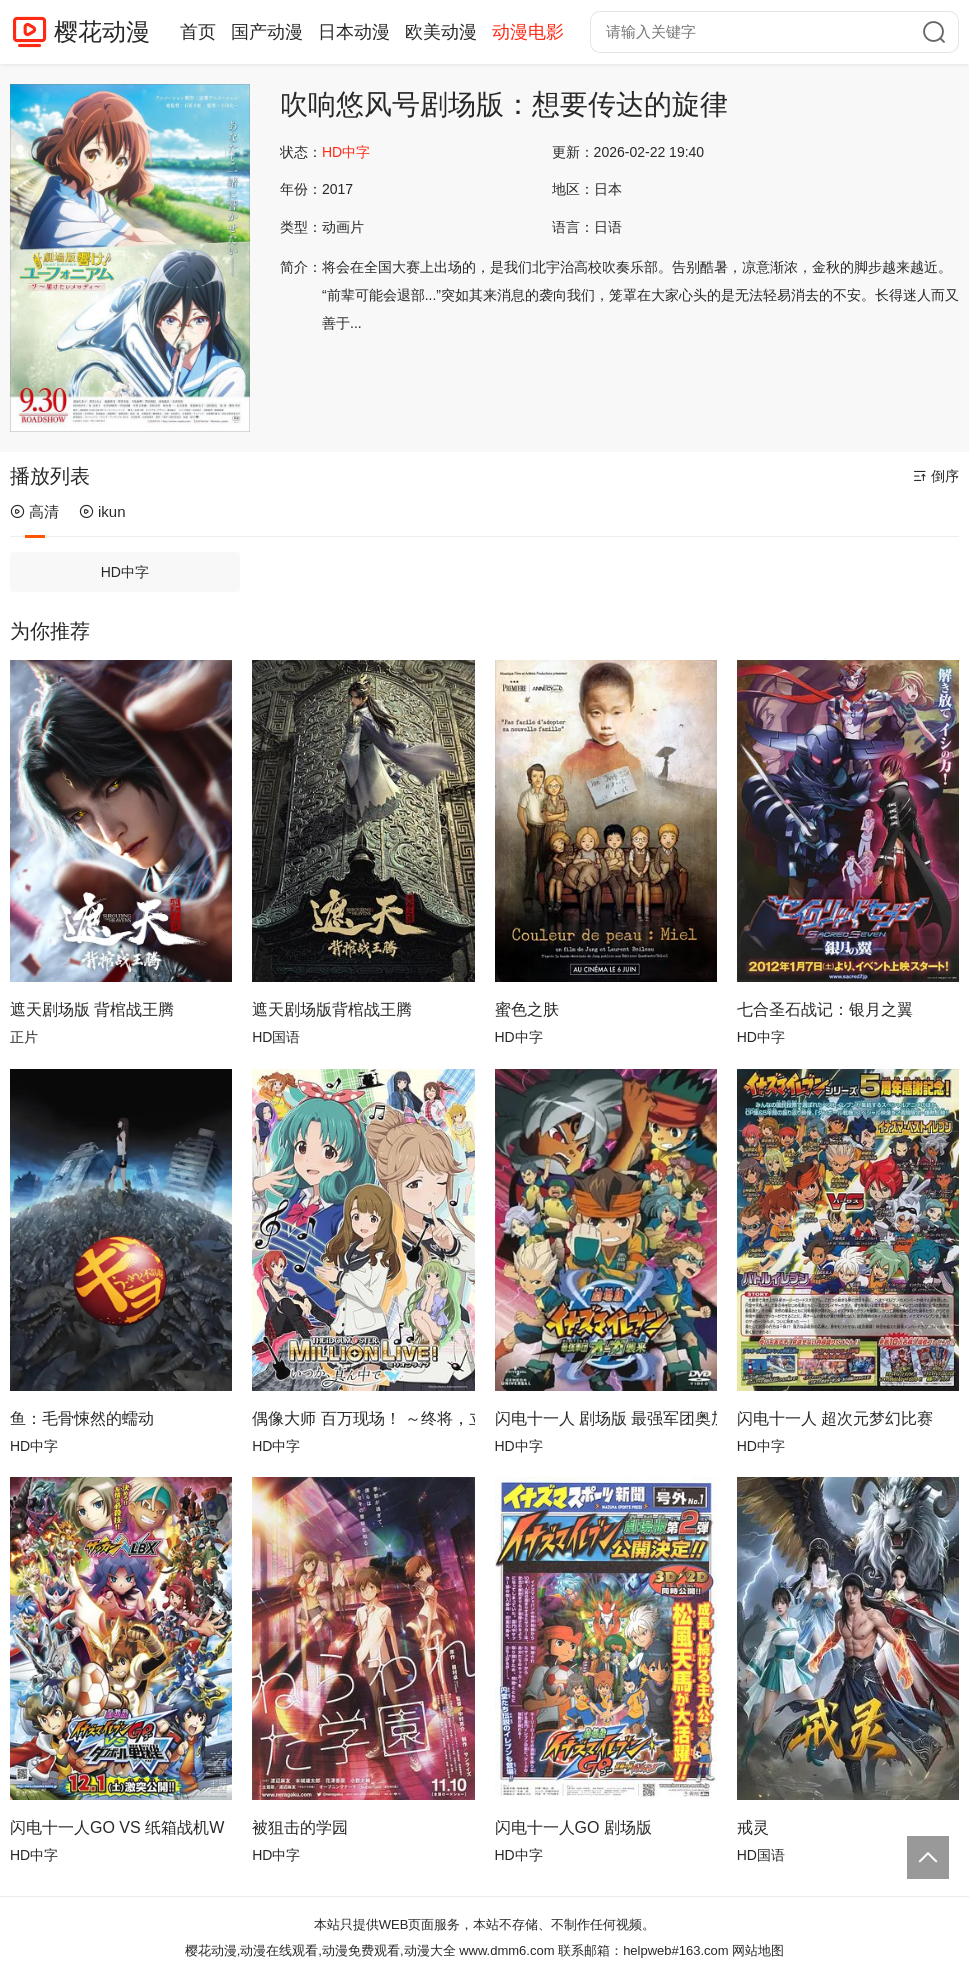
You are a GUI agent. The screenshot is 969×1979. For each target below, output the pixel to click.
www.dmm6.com (506, 1950)
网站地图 (758, 1950)
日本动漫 (354, 32)
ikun (102, 511)
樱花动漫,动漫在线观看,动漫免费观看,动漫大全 (320, 1950)
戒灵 (753, 1827)
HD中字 (125, 572)
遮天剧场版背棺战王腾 (332, 1009)
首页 (198, 32)
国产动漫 (267, 32)
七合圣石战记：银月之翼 (825, 1009)
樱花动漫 (102, 31)
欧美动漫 (441, 32)
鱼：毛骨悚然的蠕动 (82, 1418)
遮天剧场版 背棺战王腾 (92, 1009)
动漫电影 (528, 32)
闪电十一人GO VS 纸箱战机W (117, 1827)
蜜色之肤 (527, 1009)
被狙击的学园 (300, 1827)
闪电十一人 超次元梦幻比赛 (835, 1418)
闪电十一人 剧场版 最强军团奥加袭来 (606, 1418)
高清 (34, 511)
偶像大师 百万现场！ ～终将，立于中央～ (363, 1418)
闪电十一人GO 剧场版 (573, 1827)
